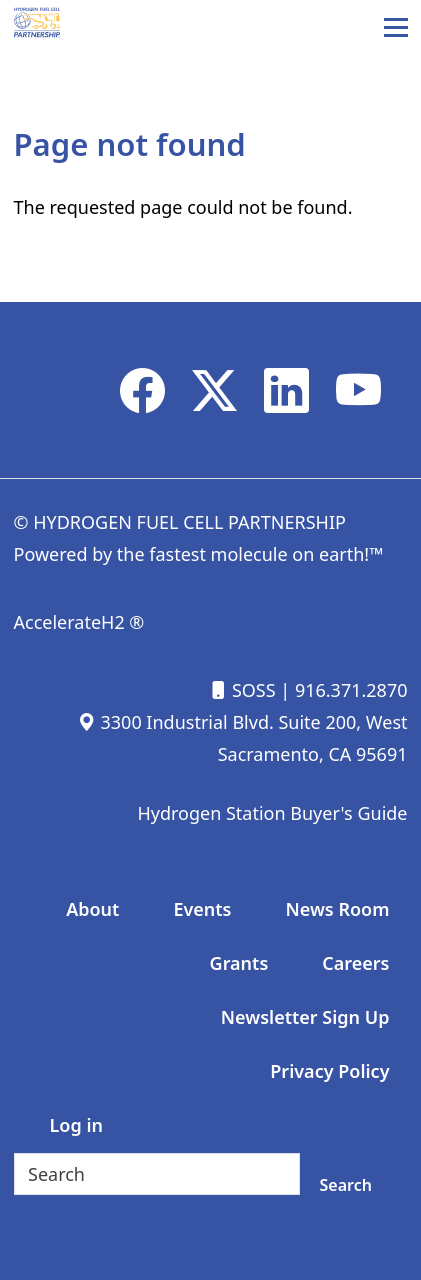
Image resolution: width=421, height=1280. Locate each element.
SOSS (242, 690)
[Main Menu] (396, 27)
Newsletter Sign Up (305, 1017)
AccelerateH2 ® (79, 622)
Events (202, 909)
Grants (239, 963)
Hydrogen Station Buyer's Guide (272, 813)
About (92, 909)
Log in (76, 1125)
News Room (337, 909)
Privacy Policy (329, 1071)
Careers (355, 963)
